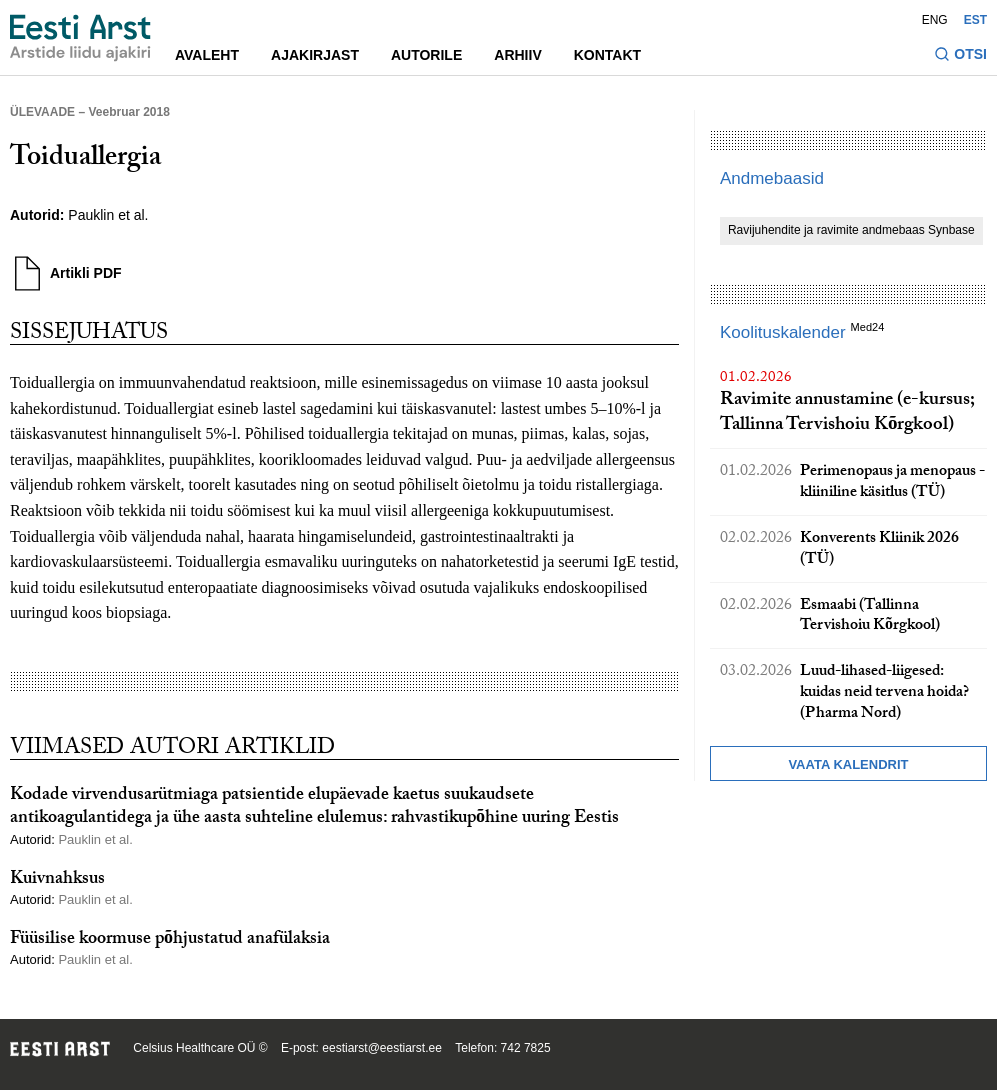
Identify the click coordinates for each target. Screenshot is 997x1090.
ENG (935, 20)
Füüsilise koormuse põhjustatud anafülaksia (170, 940)
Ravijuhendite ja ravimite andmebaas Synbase (851, 230)
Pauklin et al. (108, 215)
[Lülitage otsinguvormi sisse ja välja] (960, 56)
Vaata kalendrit (848, 764)
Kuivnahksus (57, 880)
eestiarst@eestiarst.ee (382, 1048)
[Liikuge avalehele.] (80, 38)
